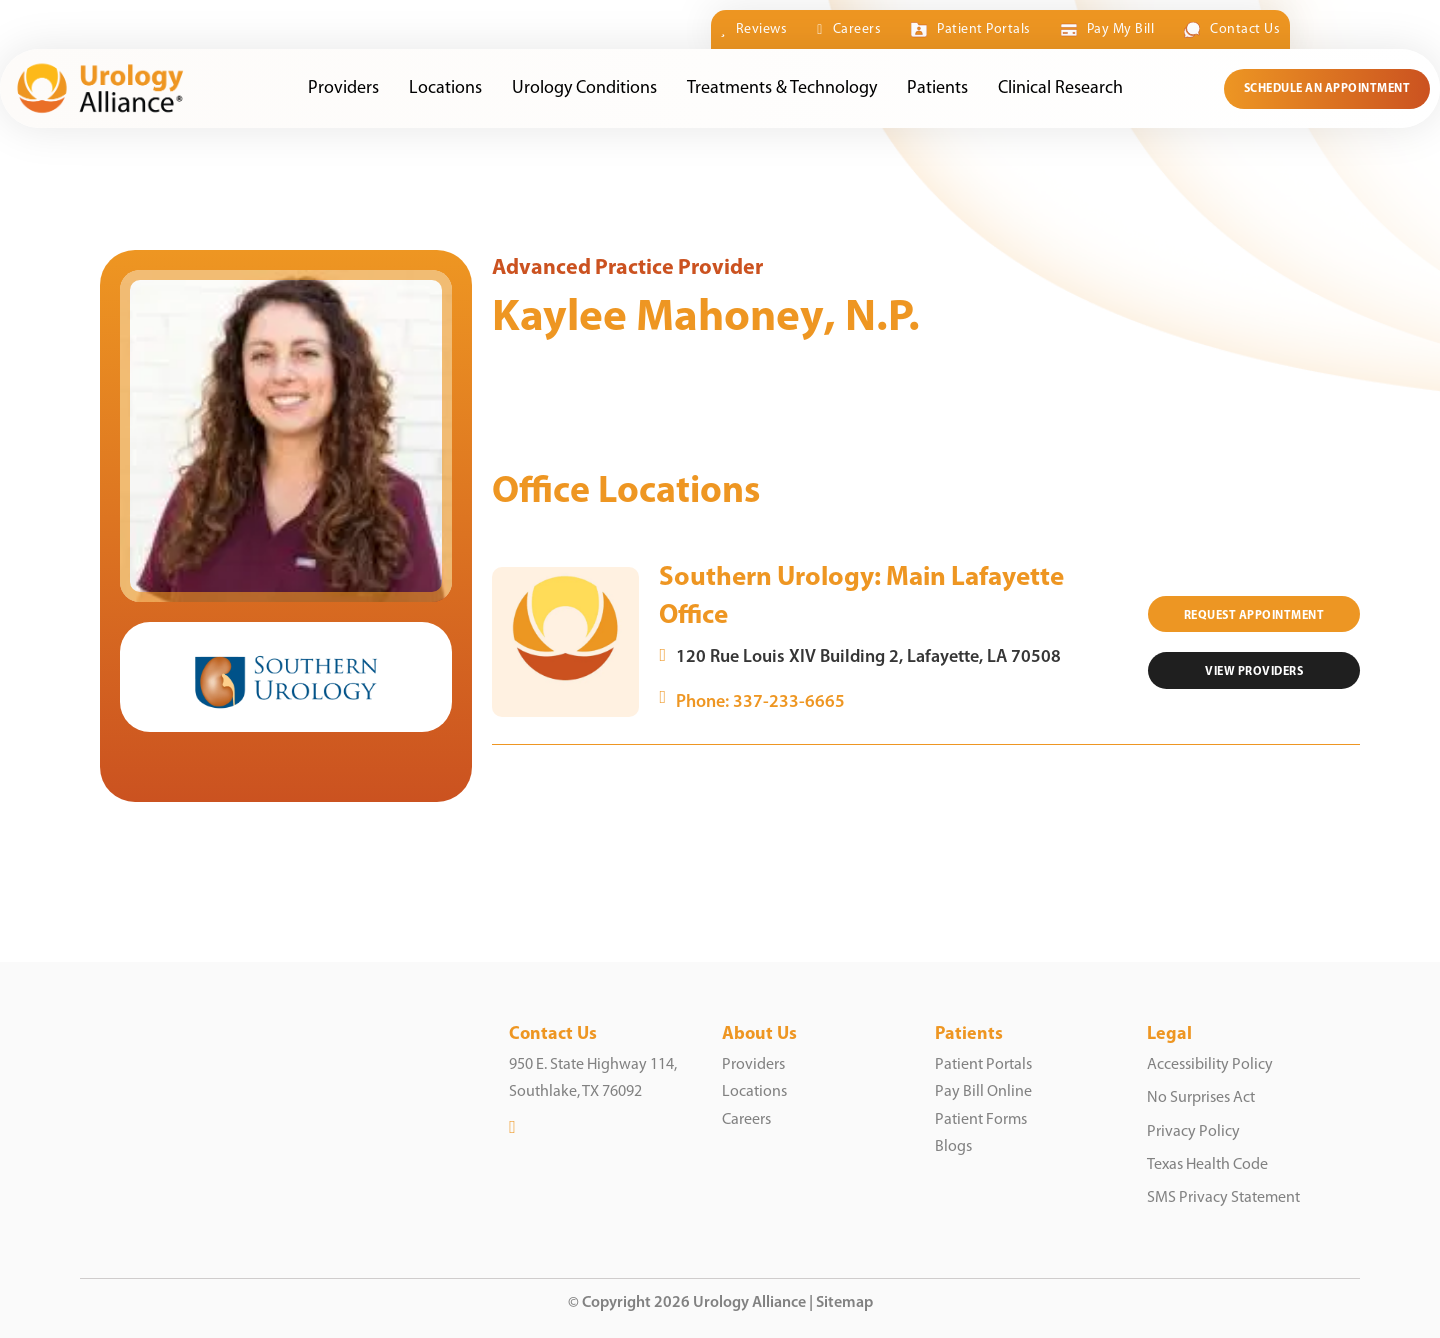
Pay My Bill (1107, 30)
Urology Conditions (585, 88)
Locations (446, 88)
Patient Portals (970, 30)
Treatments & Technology (783, 88)
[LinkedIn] (512, 1127)
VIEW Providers (1254, 672)
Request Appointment (1254, 616)
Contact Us (1232, 30)
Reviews (754, 29)
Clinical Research (1061, 88)
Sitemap (844, 1303)
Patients (938, 88)
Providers (344, 88)
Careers (849, 29)
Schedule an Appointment (1327, 89)
